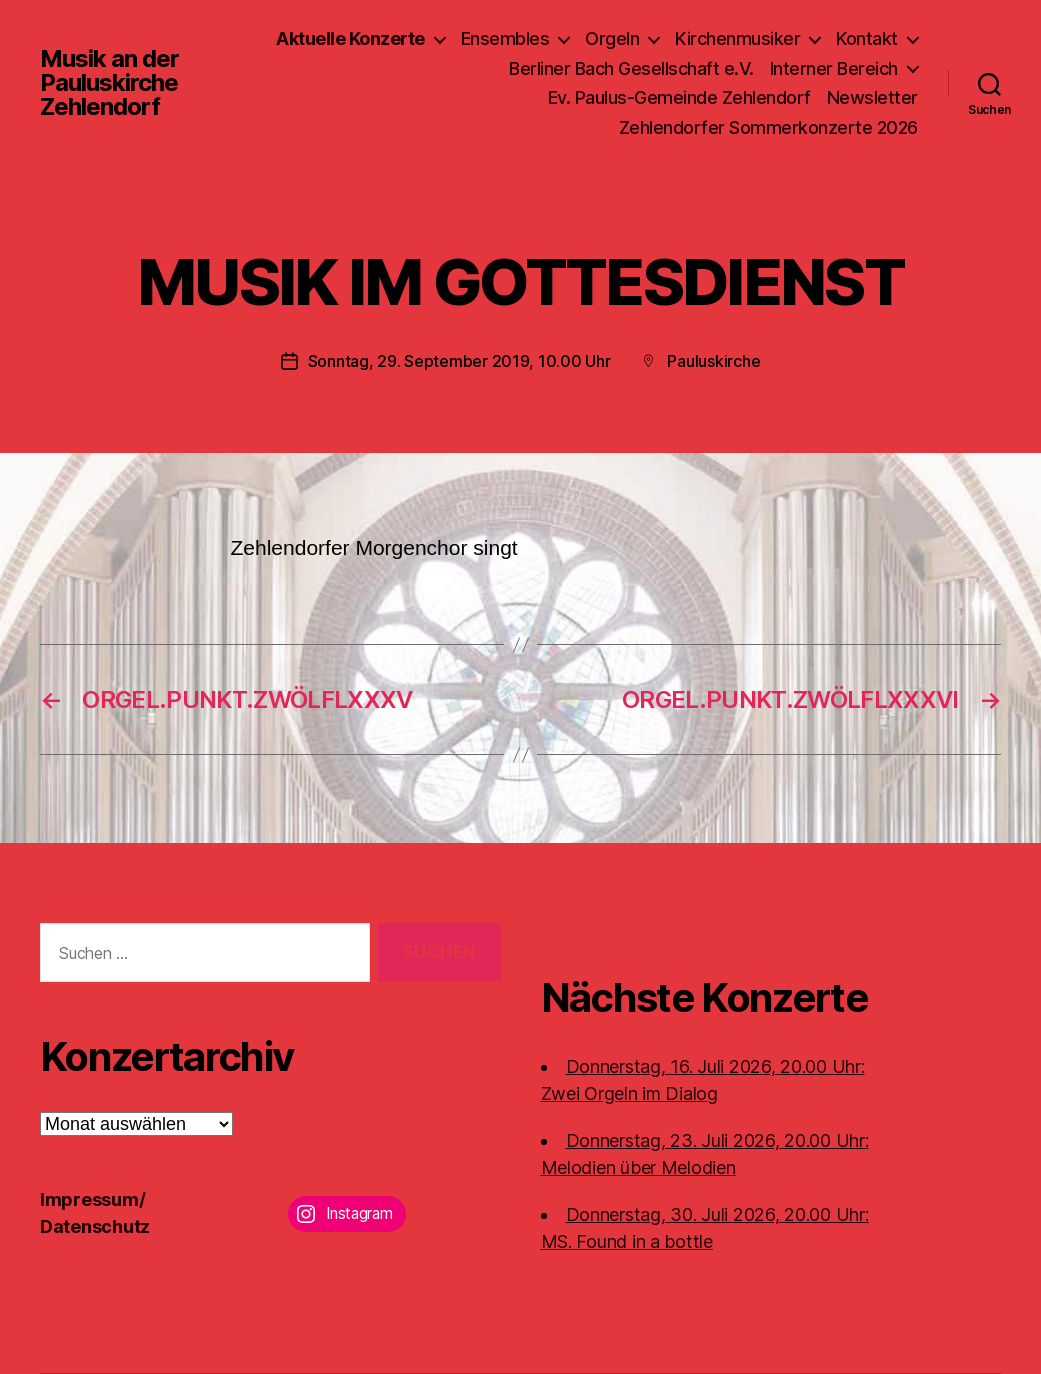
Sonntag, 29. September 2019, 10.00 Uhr (459, 361)
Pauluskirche (713, 361)
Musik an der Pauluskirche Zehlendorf (109, 83)
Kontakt (867, 38)
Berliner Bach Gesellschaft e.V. (631, 68)
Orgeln (612, 38)
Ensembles (505, 38)
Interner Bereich (834, 68)
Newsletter (872, 97)
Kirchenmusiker (737, 38)
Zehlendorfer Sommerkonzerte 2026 (768, 127)
